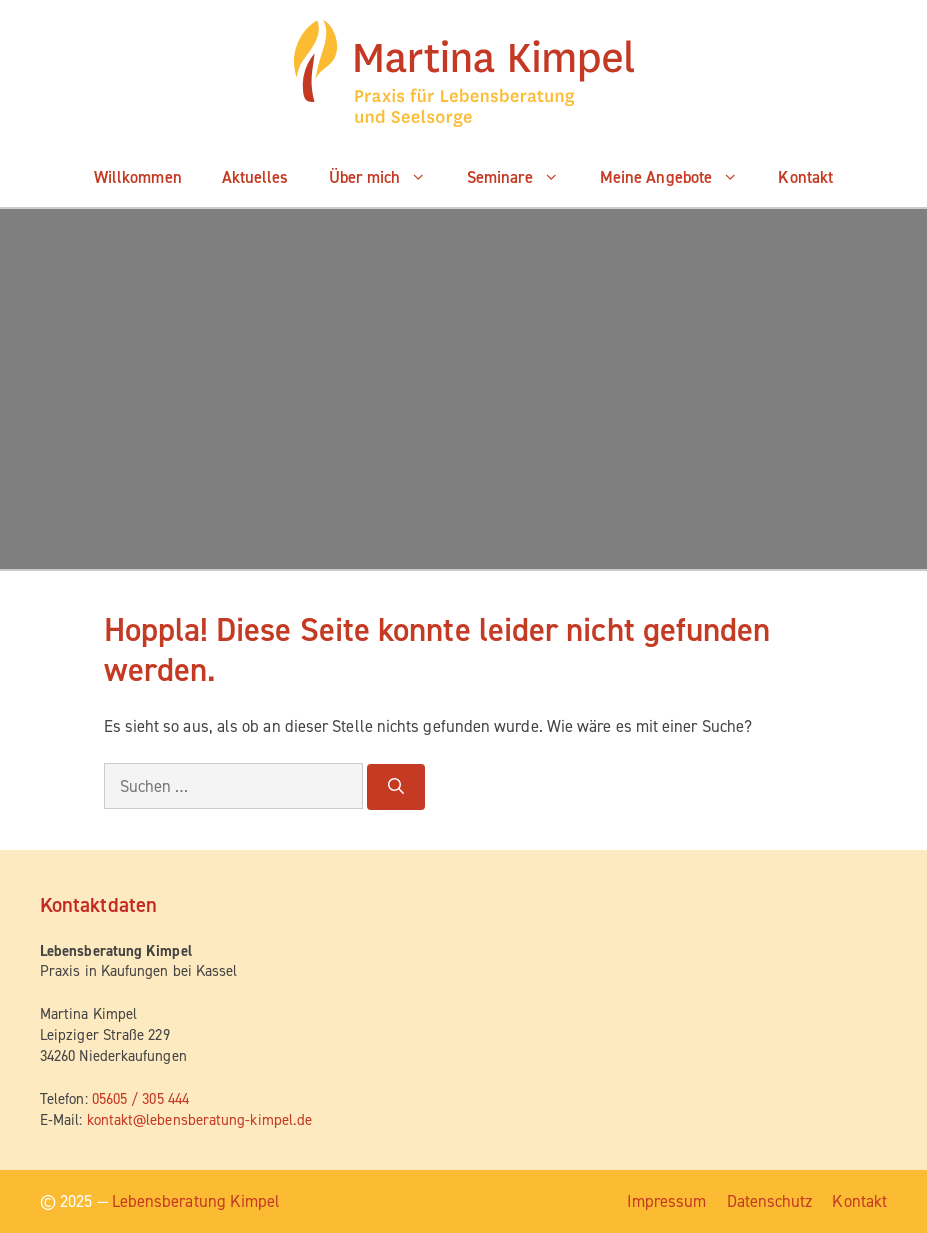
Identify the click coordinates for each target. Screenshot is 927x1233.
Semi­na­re (523, 177)
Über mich (388, 177)
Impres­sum (667, 1201)
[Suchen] (396, 787)
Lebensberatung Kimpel (196, 1201)
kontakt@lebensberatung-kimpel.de (200, 1120)
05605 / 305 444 (140, 1099)
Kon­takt (805, 177)
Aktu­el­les (255, 177)
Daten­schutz (770, 1201)
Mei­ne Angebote (679, 177)
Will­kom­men (138, 177)
